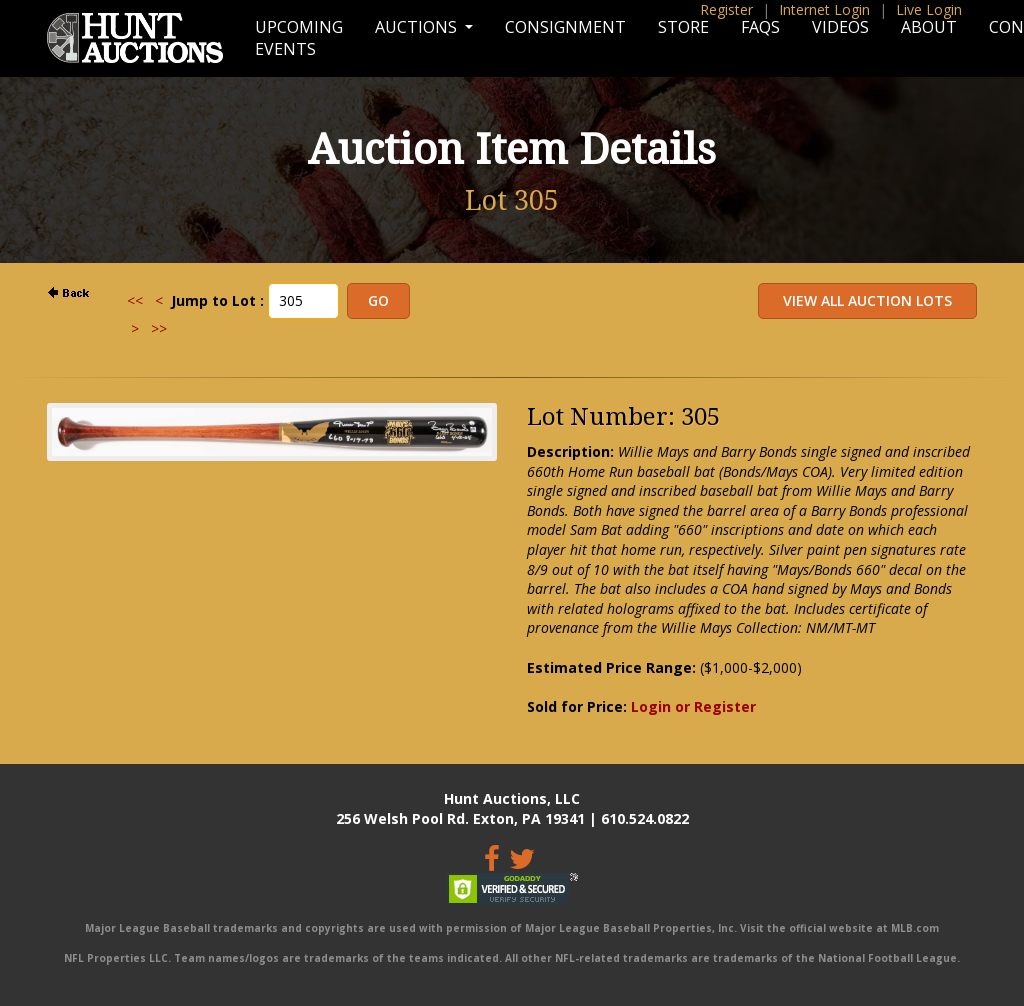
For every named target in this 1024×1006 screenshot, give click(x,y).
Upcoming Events (299, 38)
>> (159, 328)
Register (726, 9)
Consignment (565, 27)
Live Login (929, 9)
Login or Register (693, 706)
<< (135, 300)
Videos (840, 27)
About (929, 27)
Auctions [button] (418, 27)
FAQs (760, 27)
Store (683, 27)
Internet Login (824, 9)
